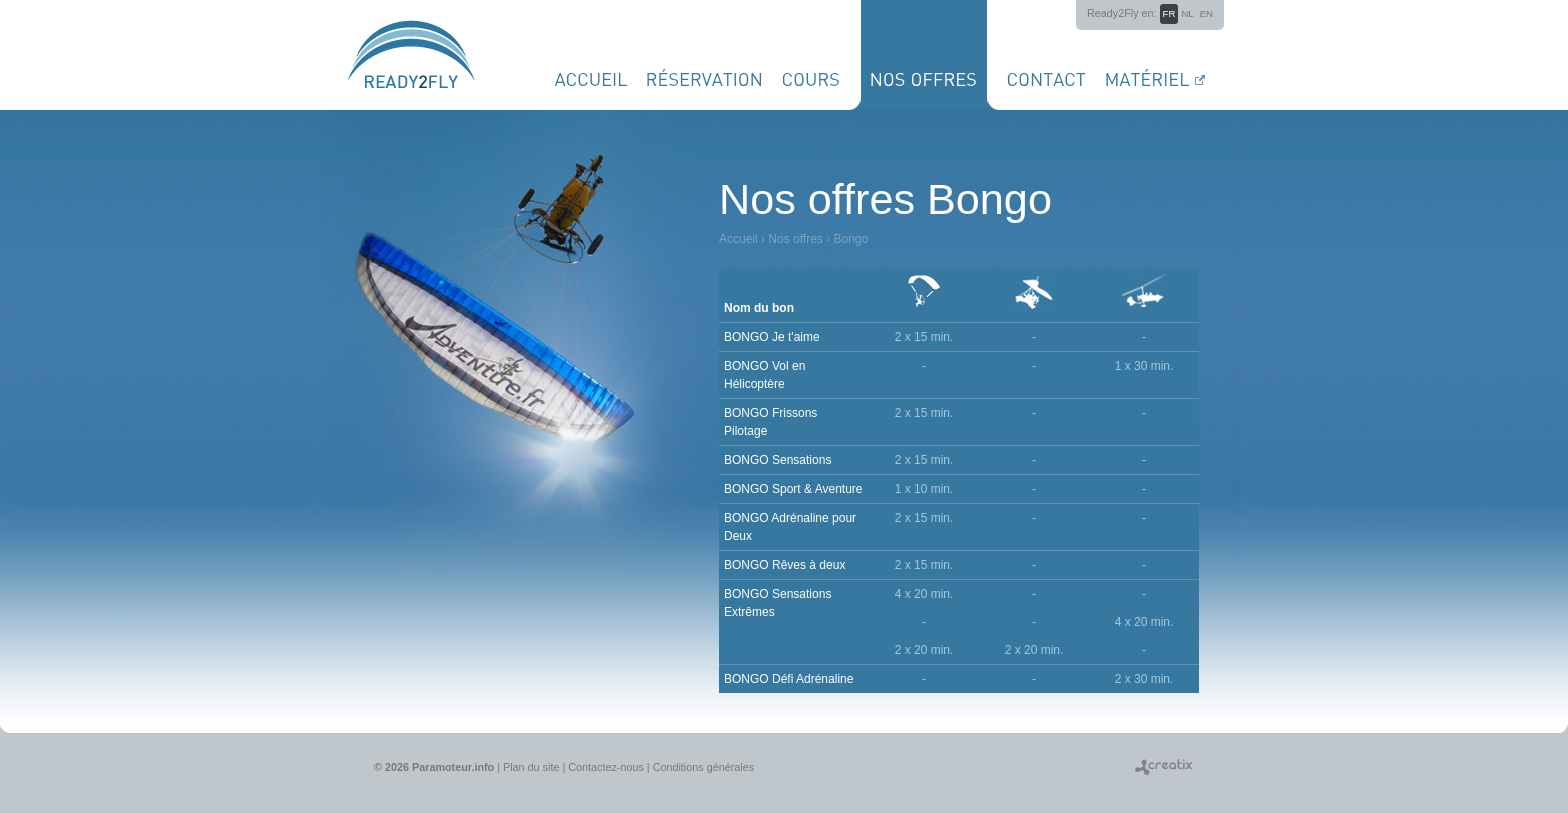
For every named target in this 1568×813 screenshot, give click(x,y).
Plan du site (531, 767)
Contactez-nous (606, 767)
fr (1169, 13)
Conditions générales (703, 767)
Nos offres (795, 239)
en (1206, 13)
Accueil (738, 239)
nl (1187, 13)
